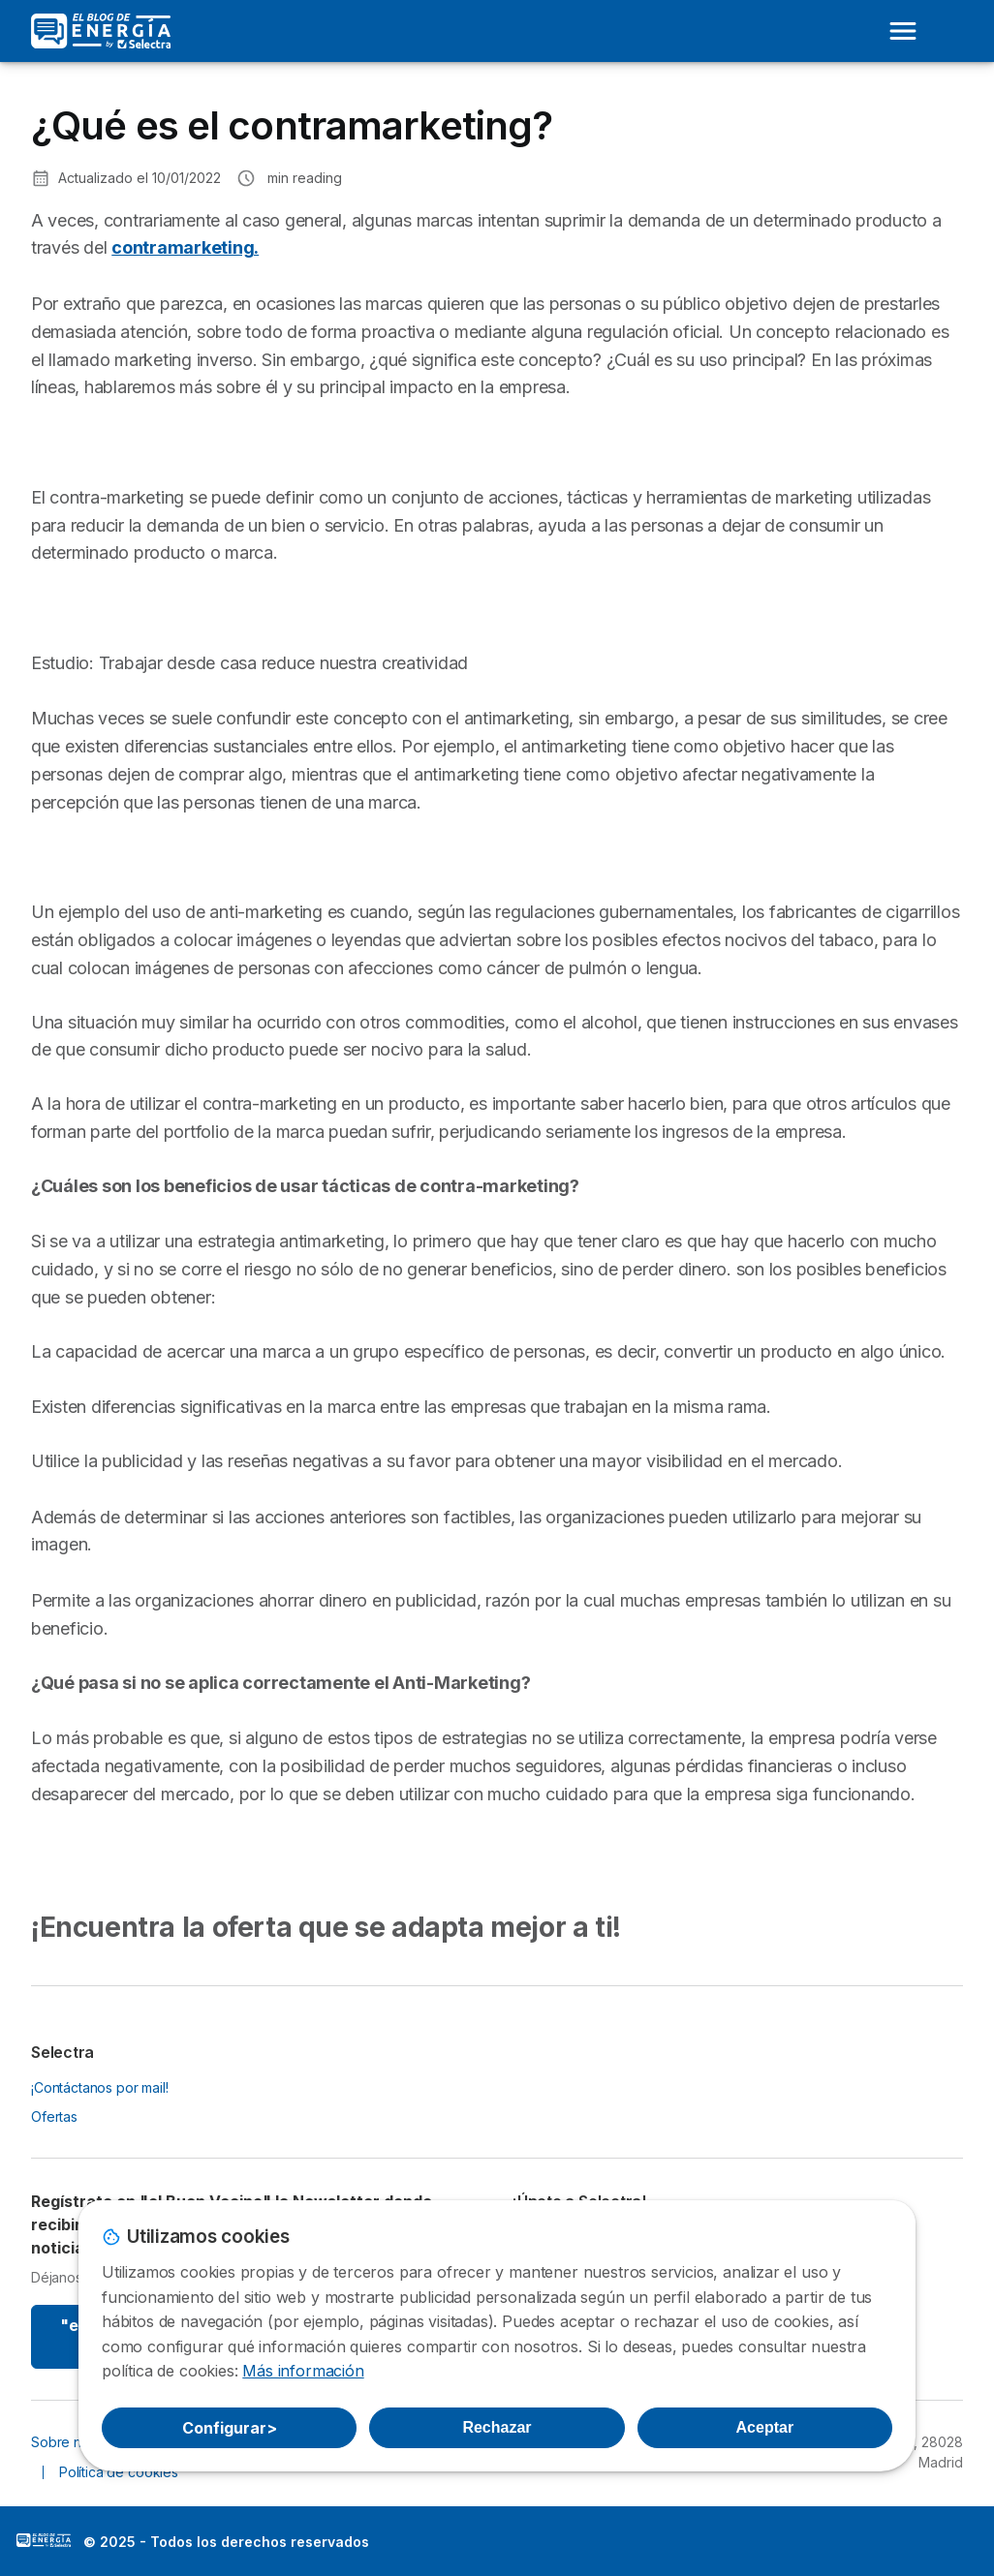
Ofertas (54, 2116)
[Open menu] (903, 31)
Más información (302, 2370)
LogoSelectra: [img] (43, 2540)
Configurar (229, 2427)
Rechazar (496, 2427)
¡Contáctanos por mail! (100, 2087)
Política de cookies (118, 2472)
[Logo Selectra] (101, 31)
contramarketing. (185, 247)
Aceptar (765, 2427)
